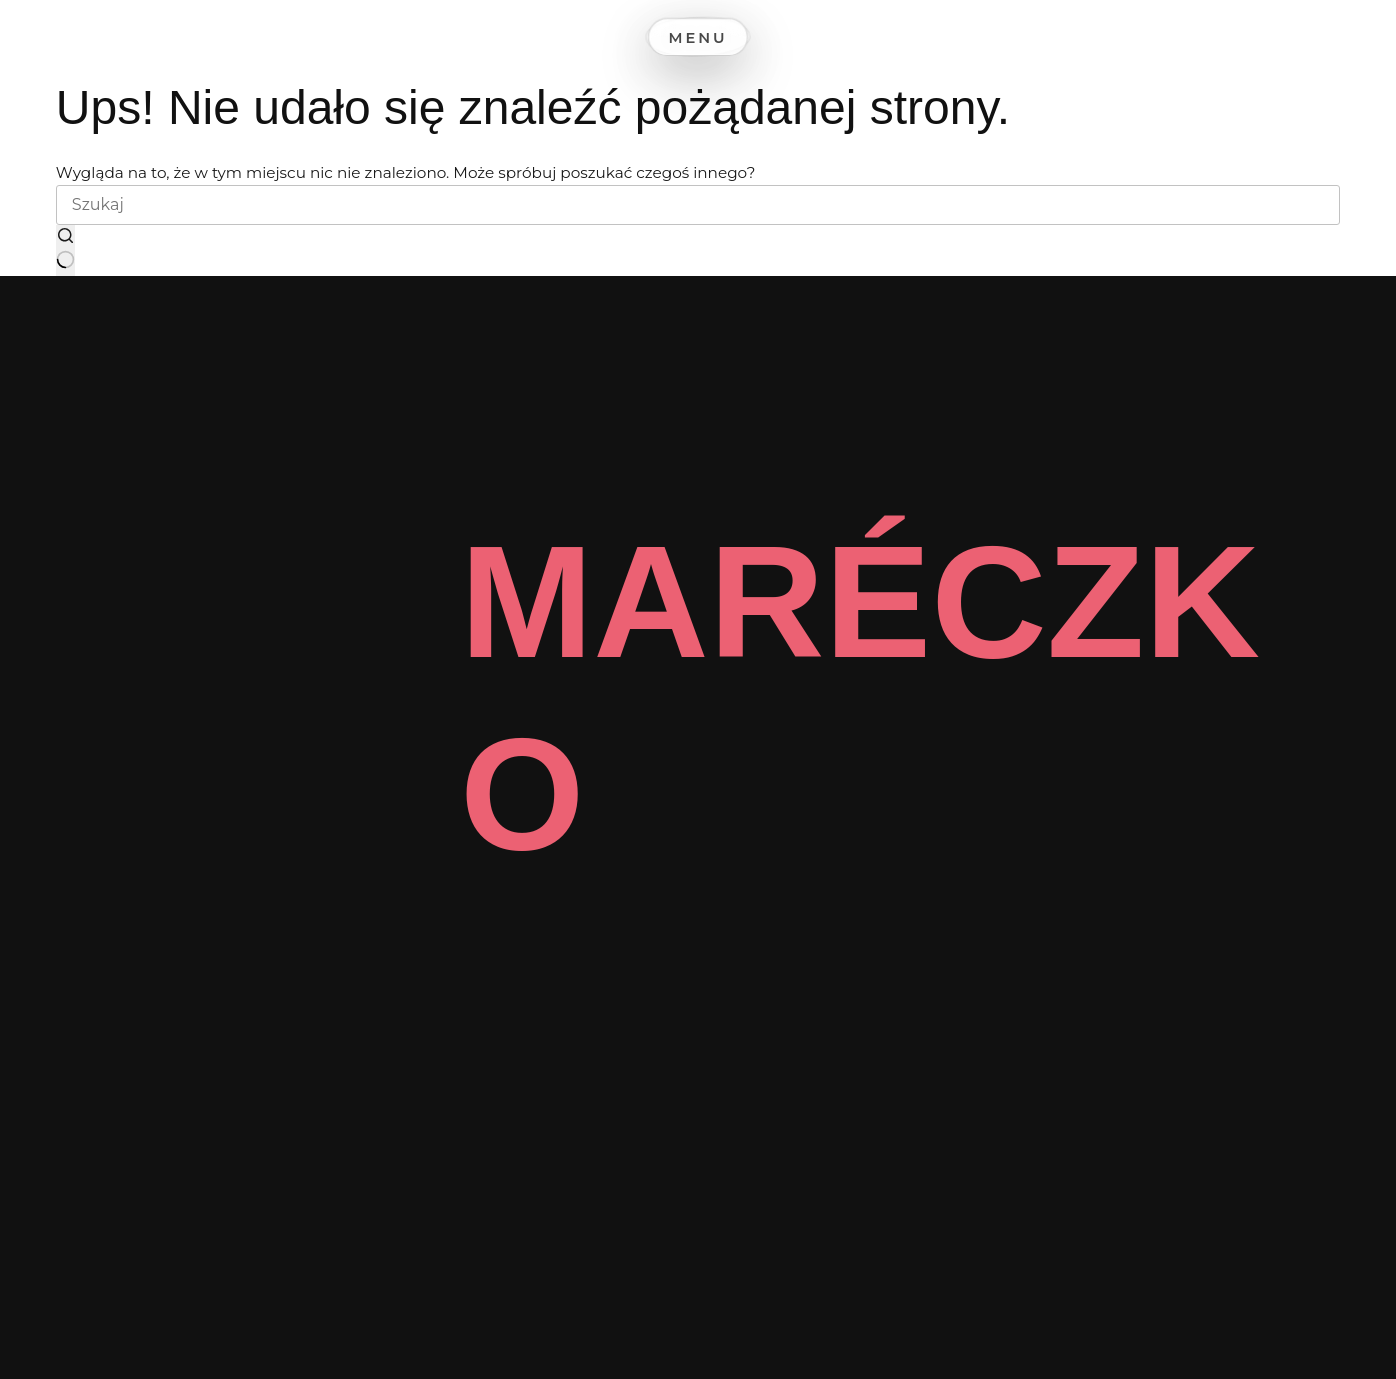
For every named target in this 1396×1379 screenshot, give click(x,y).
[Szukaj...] (698, 205)
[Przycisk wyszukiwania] (65, 250)
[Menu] (698, 33)
